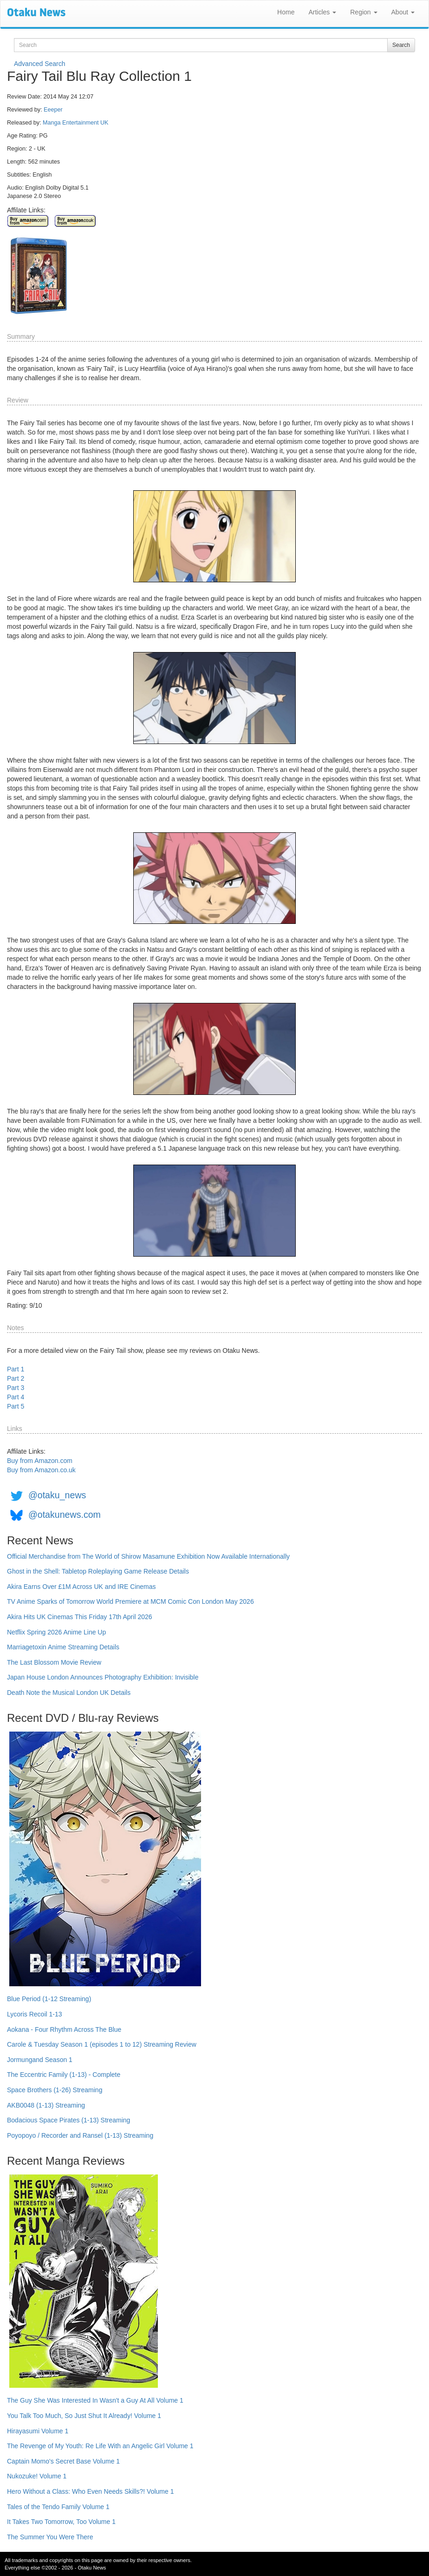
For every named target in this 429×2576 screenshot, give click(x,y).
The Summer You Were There (50, 2537)
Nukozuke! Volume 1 (36, 2476)
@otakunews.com (64, 1514)
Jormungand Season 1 (39, 2059)
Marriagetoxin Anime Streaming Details (63, 1647)
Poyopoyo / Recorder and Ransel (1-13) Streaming (80, 2135)
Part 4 (15, 1397)
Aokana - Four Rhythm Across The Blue (64, 2029)
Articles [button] (322, 12)
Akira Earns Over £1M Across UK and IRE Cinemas (81, 1586)
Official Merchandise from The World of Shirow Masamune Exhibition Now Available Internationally (148, 1556)
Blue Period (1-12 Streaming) (49, 1999)
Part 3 (15, 1387)
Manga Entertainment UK (75, 122)
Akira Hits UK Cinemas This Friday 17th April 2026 (79, 1617)
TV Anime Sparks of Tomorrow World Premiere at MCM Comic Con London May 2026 (130, 1601)
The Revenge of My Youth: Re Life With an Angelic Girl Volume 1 (100, 2446)
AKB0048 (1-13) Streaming (46, 2105)
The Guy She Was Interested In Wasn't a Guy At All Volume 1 (95, 2400)
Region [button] (363, 12)
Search (401, 45)
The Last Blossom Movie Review (54, 1662)
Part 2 (15, 1378)
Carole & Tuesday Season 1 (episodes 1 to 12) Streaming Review (101, 2044)
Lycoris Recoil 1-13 (34, 2014)
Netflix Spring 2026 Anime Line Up (56, 1632)
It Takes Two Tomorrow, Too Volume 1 (61, 2521)
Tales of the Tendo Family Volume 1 (58, 2506)
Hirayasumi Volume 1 (37, 2431)
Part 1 (15, 1369)
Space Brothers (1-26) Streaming (54, 2090)
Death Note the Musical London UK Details (68, 1692)
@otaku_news (57, 1495)
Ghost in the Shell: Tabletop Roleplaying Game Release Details (98, 1571)
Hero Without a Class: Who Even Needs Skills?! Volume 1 (90, 2491)
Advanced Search (39, 63)
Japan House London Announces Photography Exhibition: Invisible (103, 1677)
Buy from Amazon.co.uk (41, 1470)
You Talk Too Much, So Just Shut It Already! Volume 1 (84, 2415)
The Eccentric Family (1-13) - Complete (63, 2074)
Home (285, 12)
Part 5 (15, 1406)
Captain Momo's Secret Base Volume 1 (63, 2461)
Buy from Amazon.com (39, 1460)
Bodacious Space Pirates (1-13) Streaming (68, 2120)
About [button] (403, 12)
